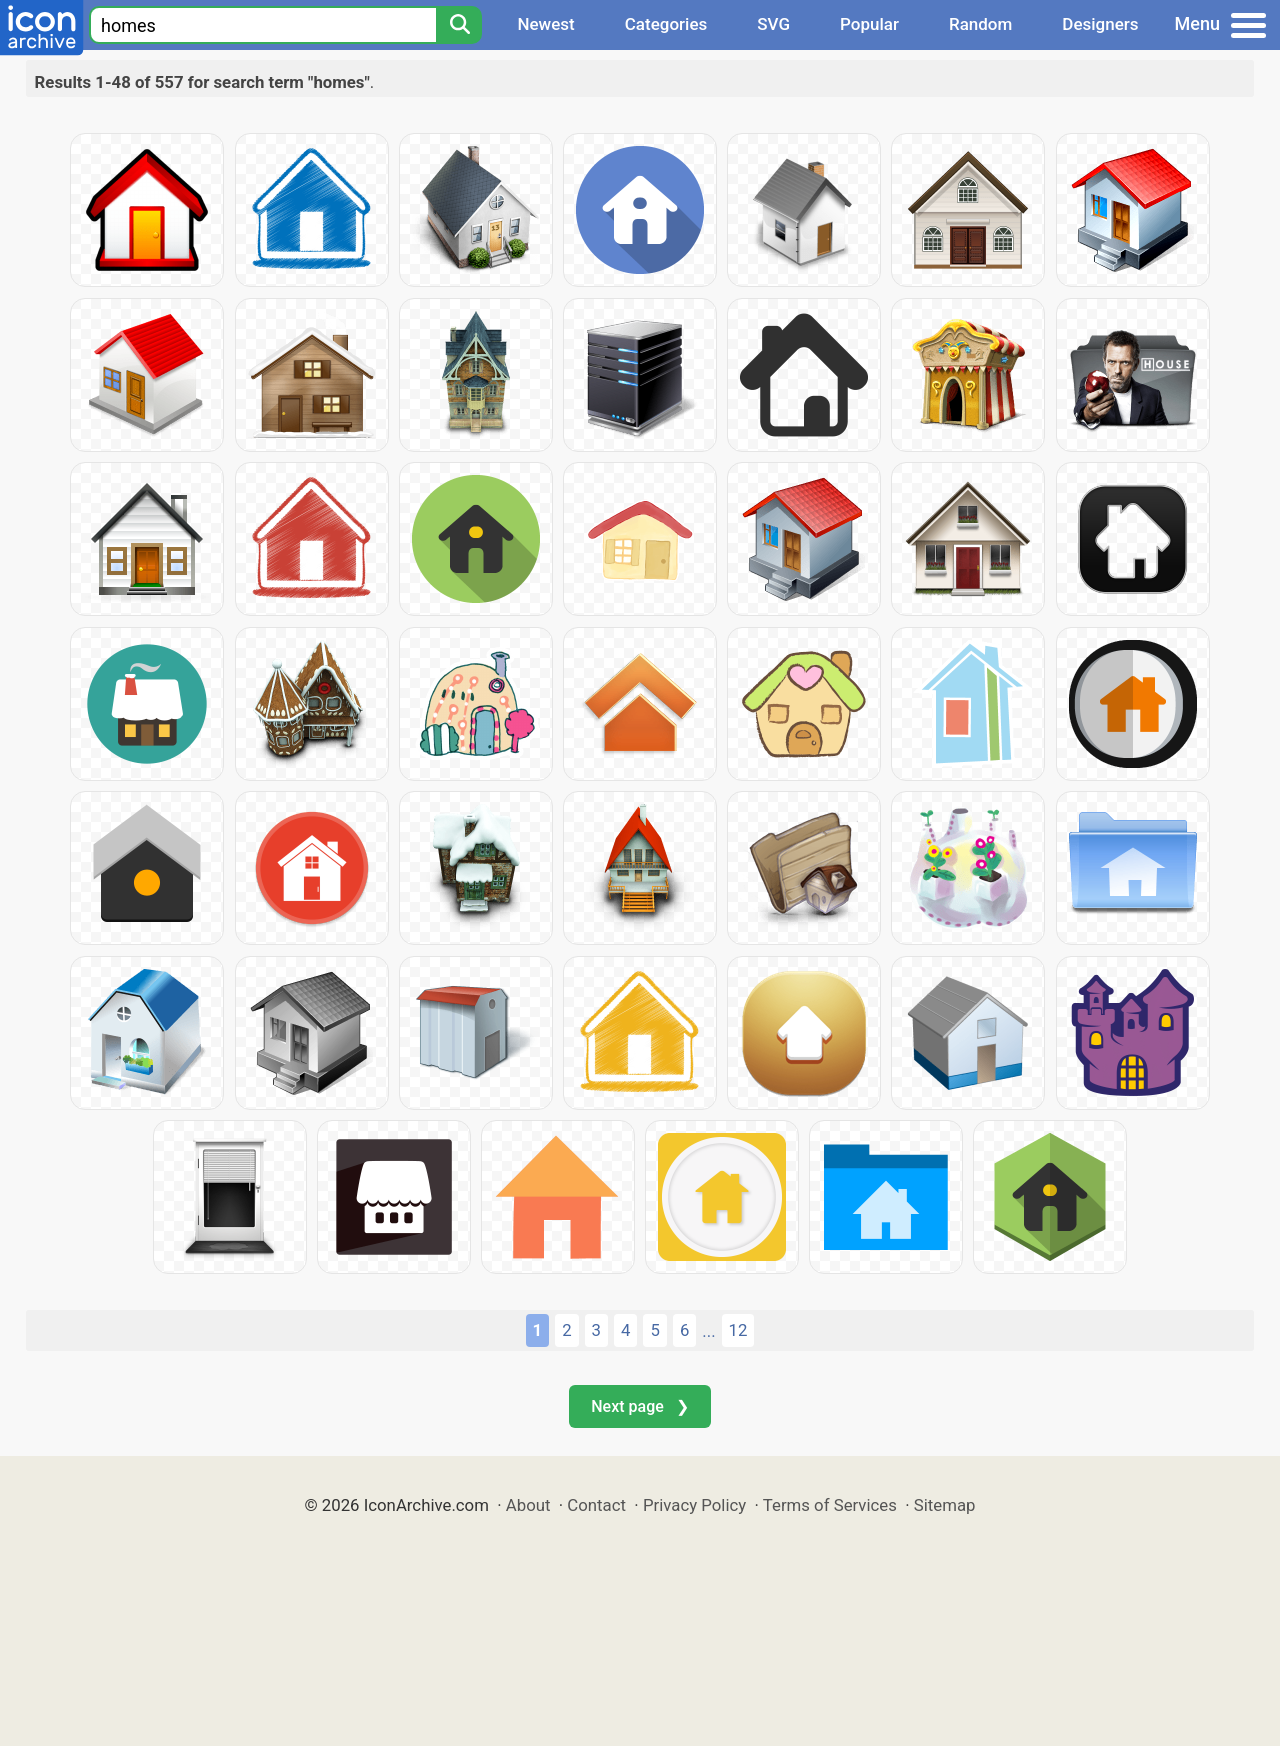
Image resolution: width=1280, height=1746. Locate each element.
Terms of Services (830, 1505)
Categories (666, 24)
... (708, 1331)
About (528, 1505)
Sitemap (945, 1505)
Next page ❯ (639, 1406)
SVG (773, 24)
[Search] (459, 25)
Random (980, 24)
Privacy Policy (694, 1505)
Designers (1100, 24)
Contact (596, 1505)
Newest (545, 24)
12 (738, 1330)
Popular (869, 24)
